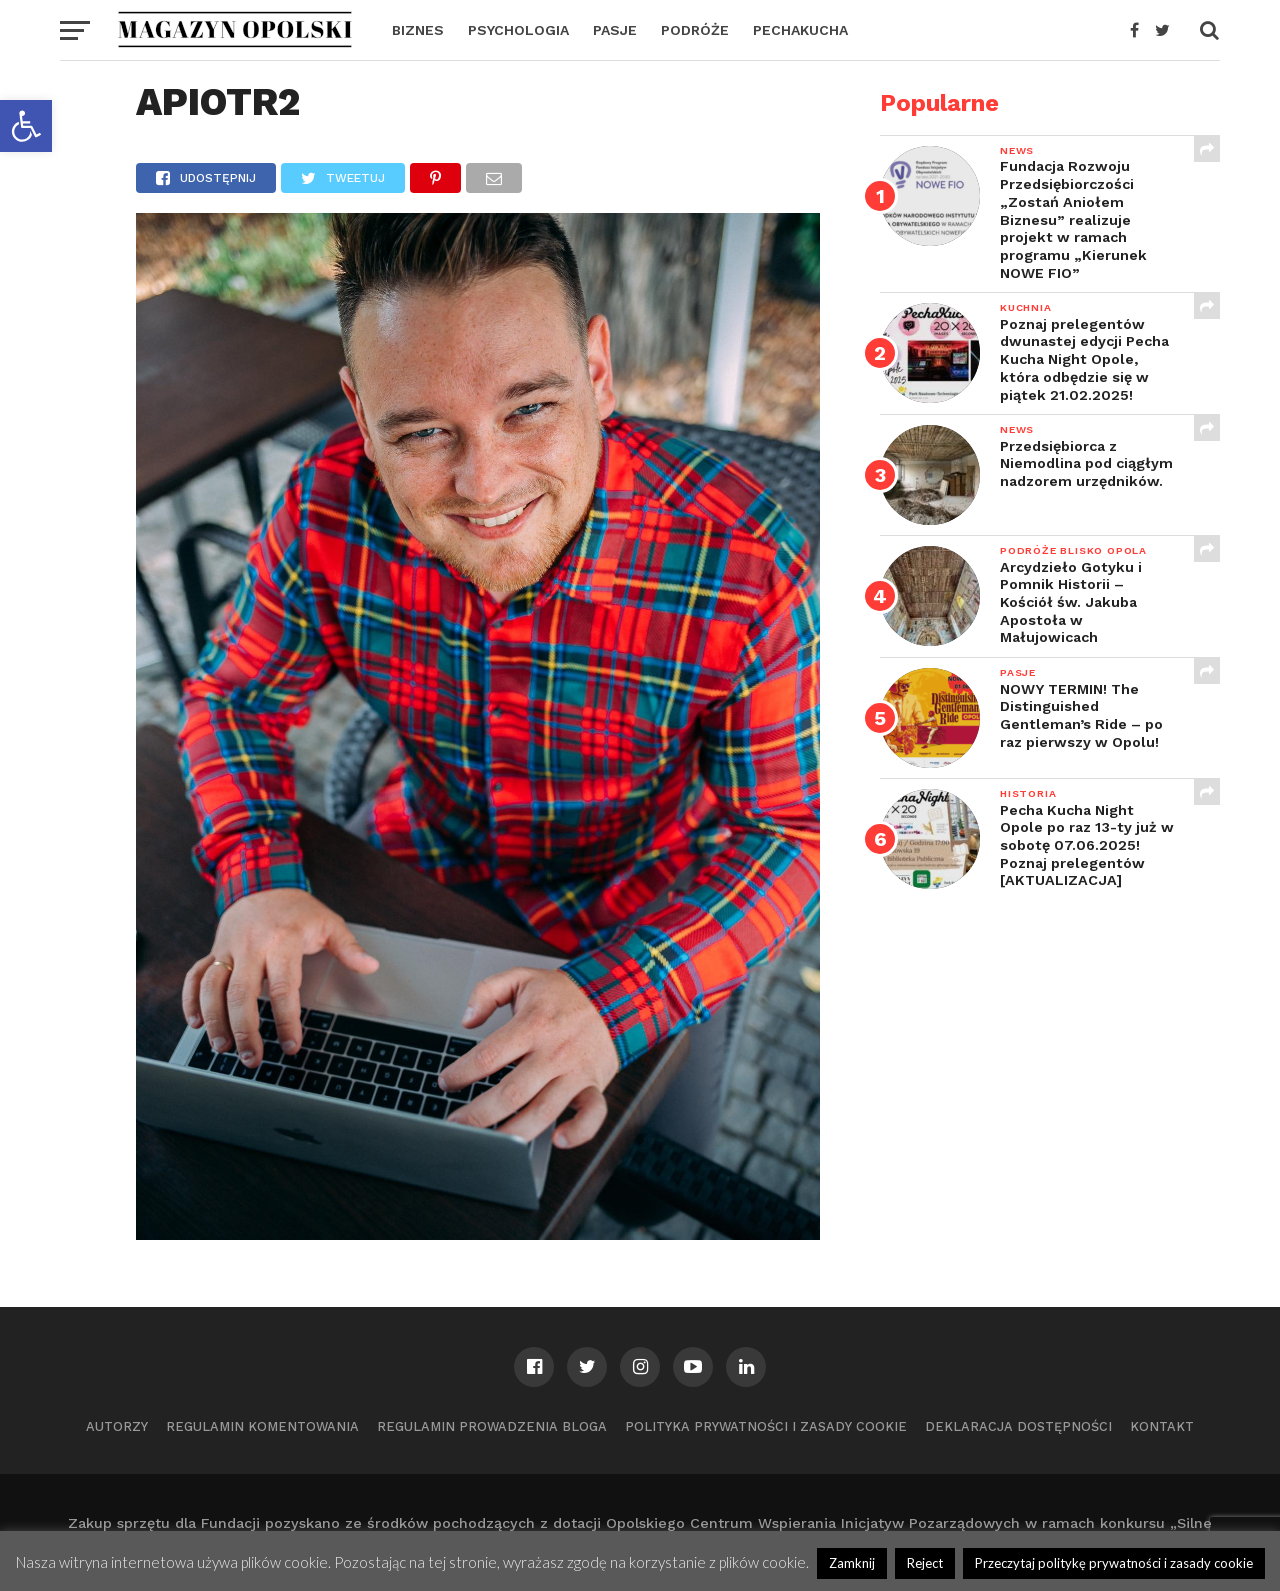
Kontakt (1162, 1426)
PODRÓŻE (695, 30)
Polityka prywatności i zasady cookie (766, 1426)
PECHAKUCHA (800, 30)
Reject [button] (925, 1563)
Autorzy (117, 1426)
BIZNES (418, 30)
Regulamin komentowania (262, 1426)
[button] (26, 126)
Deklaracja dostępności (1018, 1426)
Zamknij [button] (852, 1563)
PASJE (615, 30)
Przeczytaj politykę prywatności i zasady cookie (1114, 1563)
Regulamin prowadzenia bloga (492, 1426)
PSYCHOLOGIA (518, 30)
